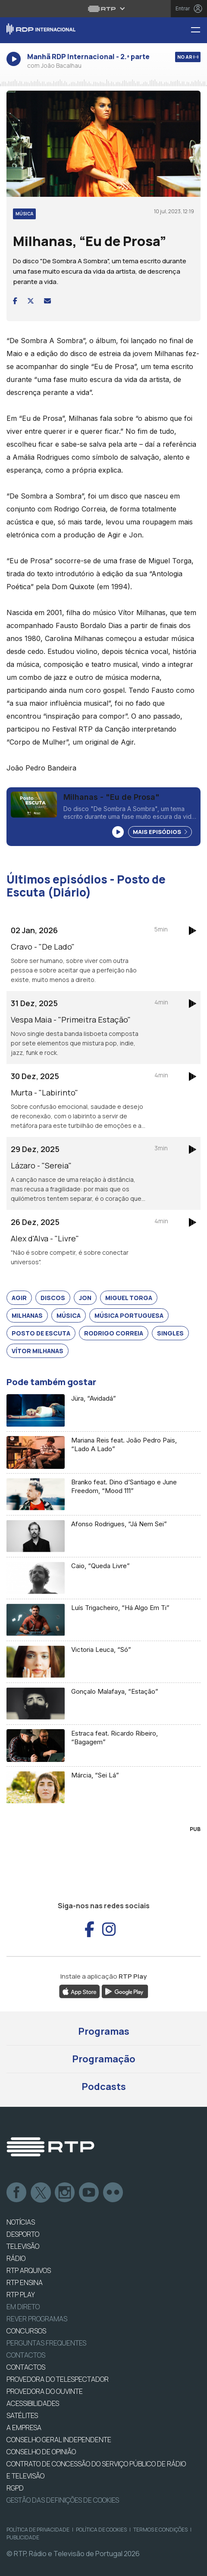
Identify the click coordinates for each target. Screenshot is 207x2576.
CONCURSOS (26, 2331)
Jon (85, 1298)
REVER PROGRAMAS (36, 2318)
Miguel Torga (128, 1298)
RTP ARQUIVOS (28, 2270)
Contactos (25, 2355)
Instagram (65, 2192)
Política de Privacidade (37, 2529)
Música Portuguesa (128, 1315)
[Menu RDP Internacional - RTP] (199, 30)
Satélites (22, 2415)
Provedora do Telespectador (57, 2379)
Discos (53, 1298)
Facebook (16, 2192)
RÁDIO (15, 2258)
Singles (170, 1333)
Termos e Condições (160, 2529)
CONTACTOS (25, 2367)
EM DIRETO (23, 2306)
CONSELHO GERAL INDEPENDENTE (58, 2439)
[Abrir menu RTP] (104, 8)
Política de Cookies (101, 2529)
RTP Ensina (24, 2282)
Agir (19, 1298)
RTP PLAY (20, 2294)
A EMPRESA (23, 2427)
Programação (103, 2058)
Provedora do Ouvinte (44, 2391)
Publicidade (22, 2537)
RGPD (15, 2488)
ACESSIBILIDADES (32, 2403)
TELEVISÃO (22, 2246)
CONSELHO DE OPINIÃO (41, 2451)
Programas (103, 2031)
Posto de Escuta (41, 1333)
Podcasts (104, 2086)
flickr (113, 2192)
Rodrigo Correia (113, 1333)
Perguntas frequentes (46, 2343)
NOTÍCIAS (20, 2222)
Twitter (41, 2192)
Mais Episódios (160, 832)
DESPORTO (22, 2234)
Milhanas (27, 1315)
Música (68, 1315)
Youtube (89, 2192)
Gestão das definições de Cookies (62, 2500)
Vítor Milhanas (37, 1351)
